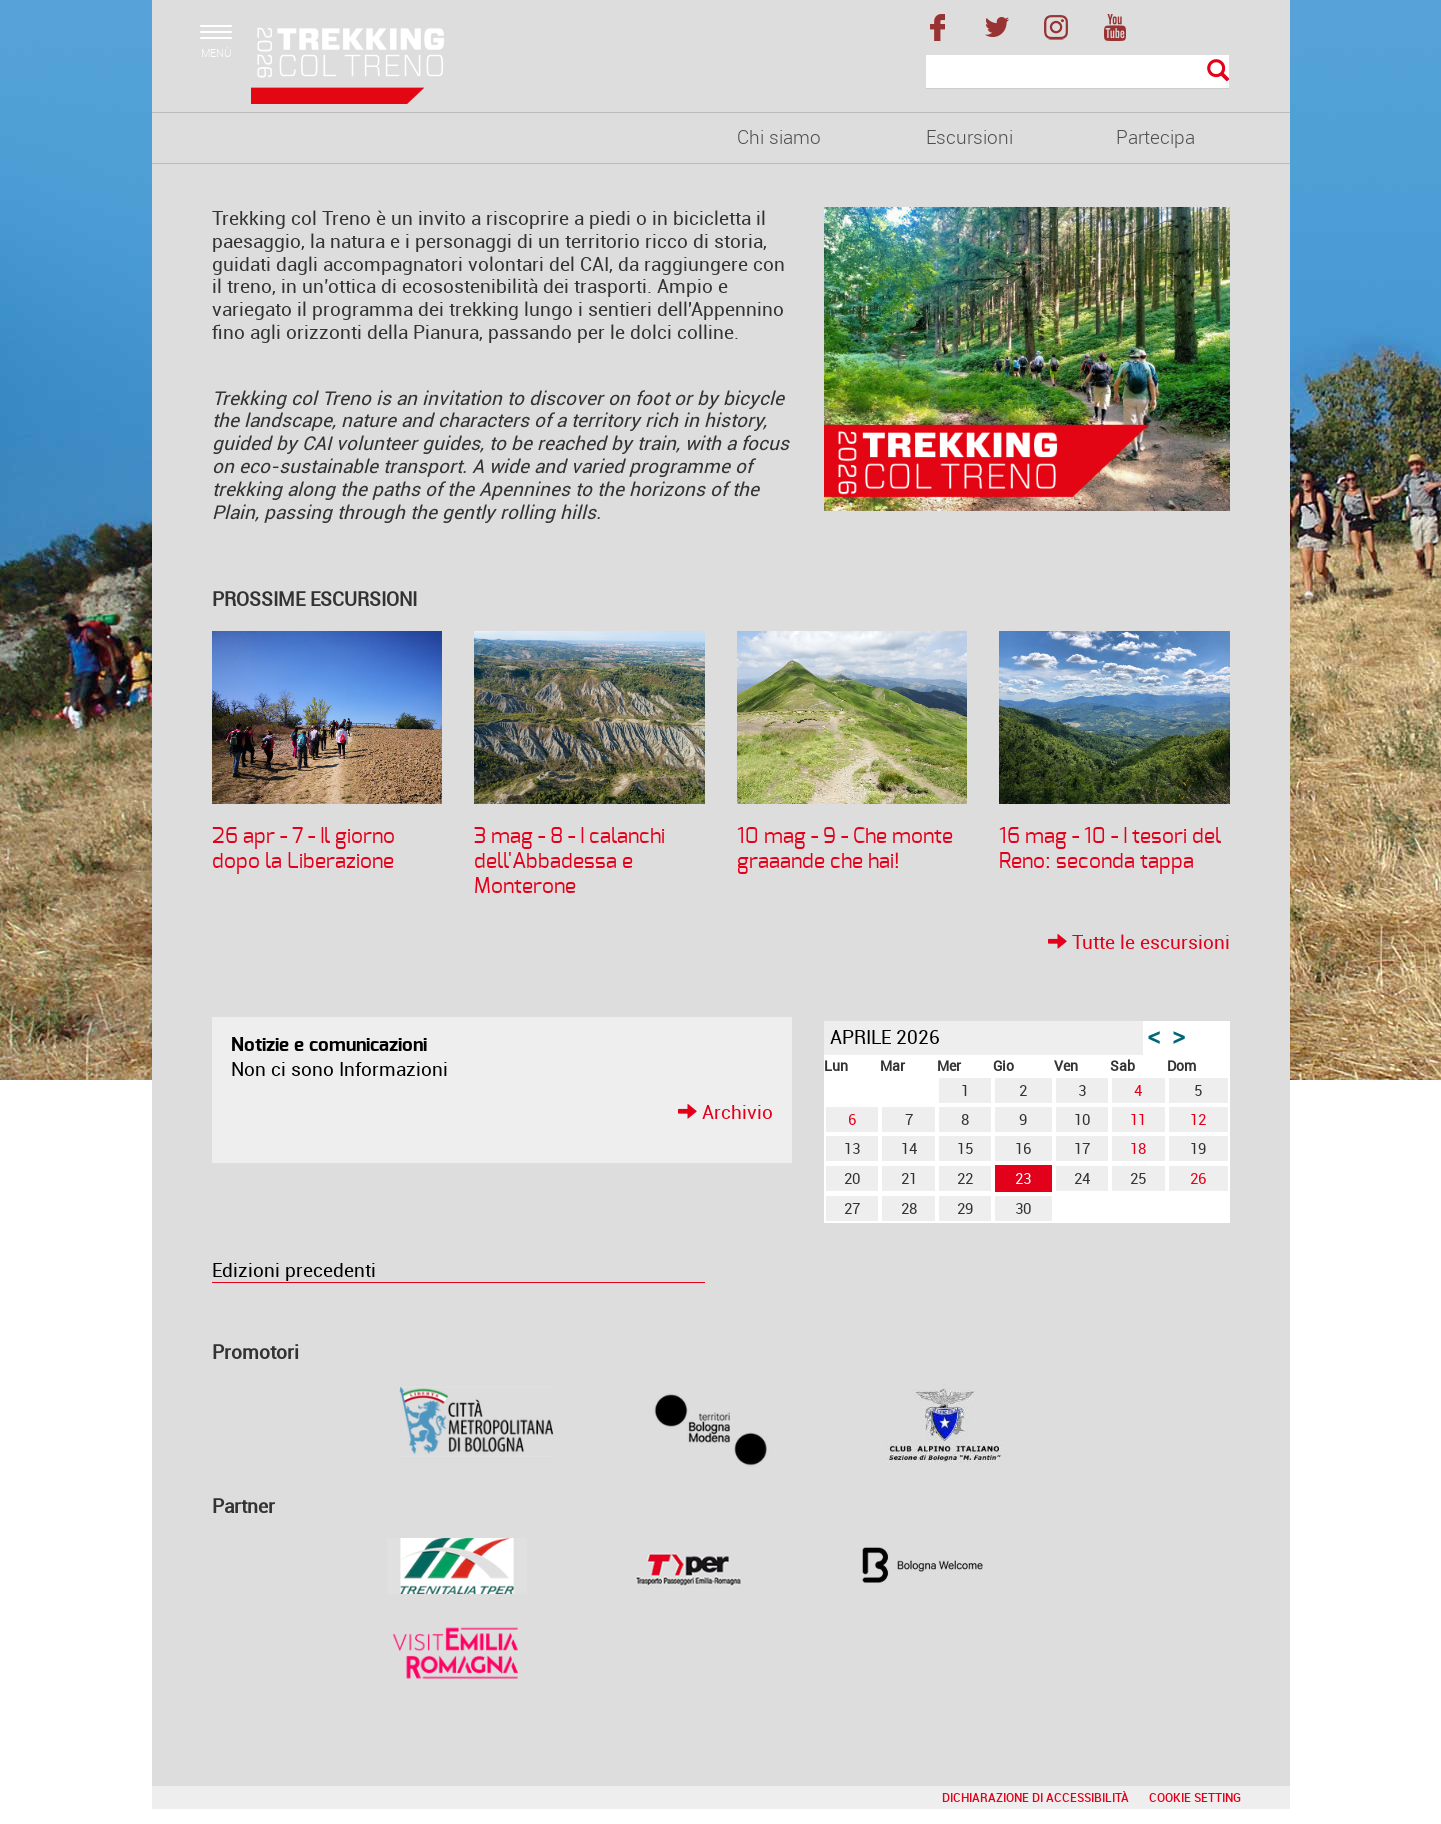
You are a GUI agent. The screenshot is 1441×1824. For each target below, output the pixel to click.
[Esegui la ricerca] (1218, 71)
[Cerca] (1077, 72)
